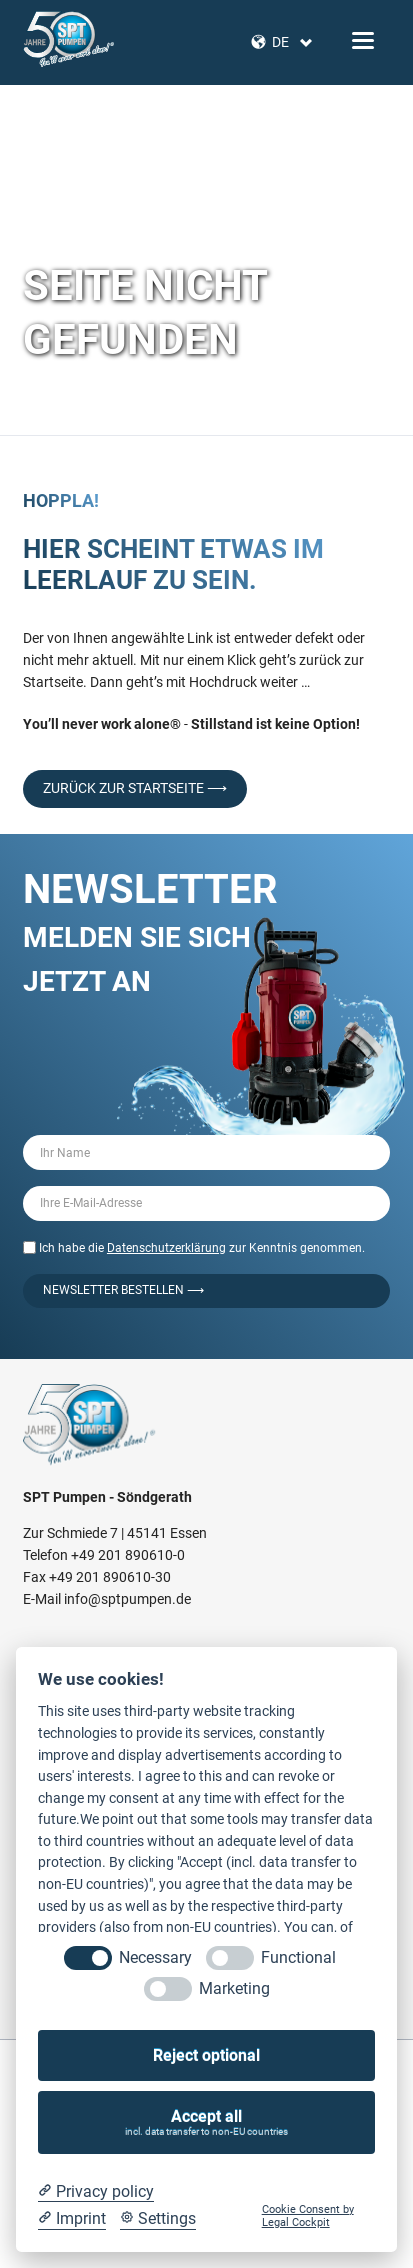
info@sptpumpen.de (127, 1599)
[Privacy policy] (96, 2192)
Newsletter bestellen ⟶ (123, 1290)
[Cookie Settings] (158, 2219)
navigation (363, 40)
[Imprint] (72, 2219)
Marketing (234, 1988)
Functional (298, 1957)
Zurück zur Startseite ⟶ (135, 788)
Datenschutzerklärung (166, 1248)
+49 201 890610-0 (128, 1555)
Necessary (155, 1957)
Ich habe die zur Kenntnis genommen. (202, 1248)
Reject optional (206, 2055)
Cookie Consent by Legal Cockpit (308, 2216)
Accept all (207, 2122)
